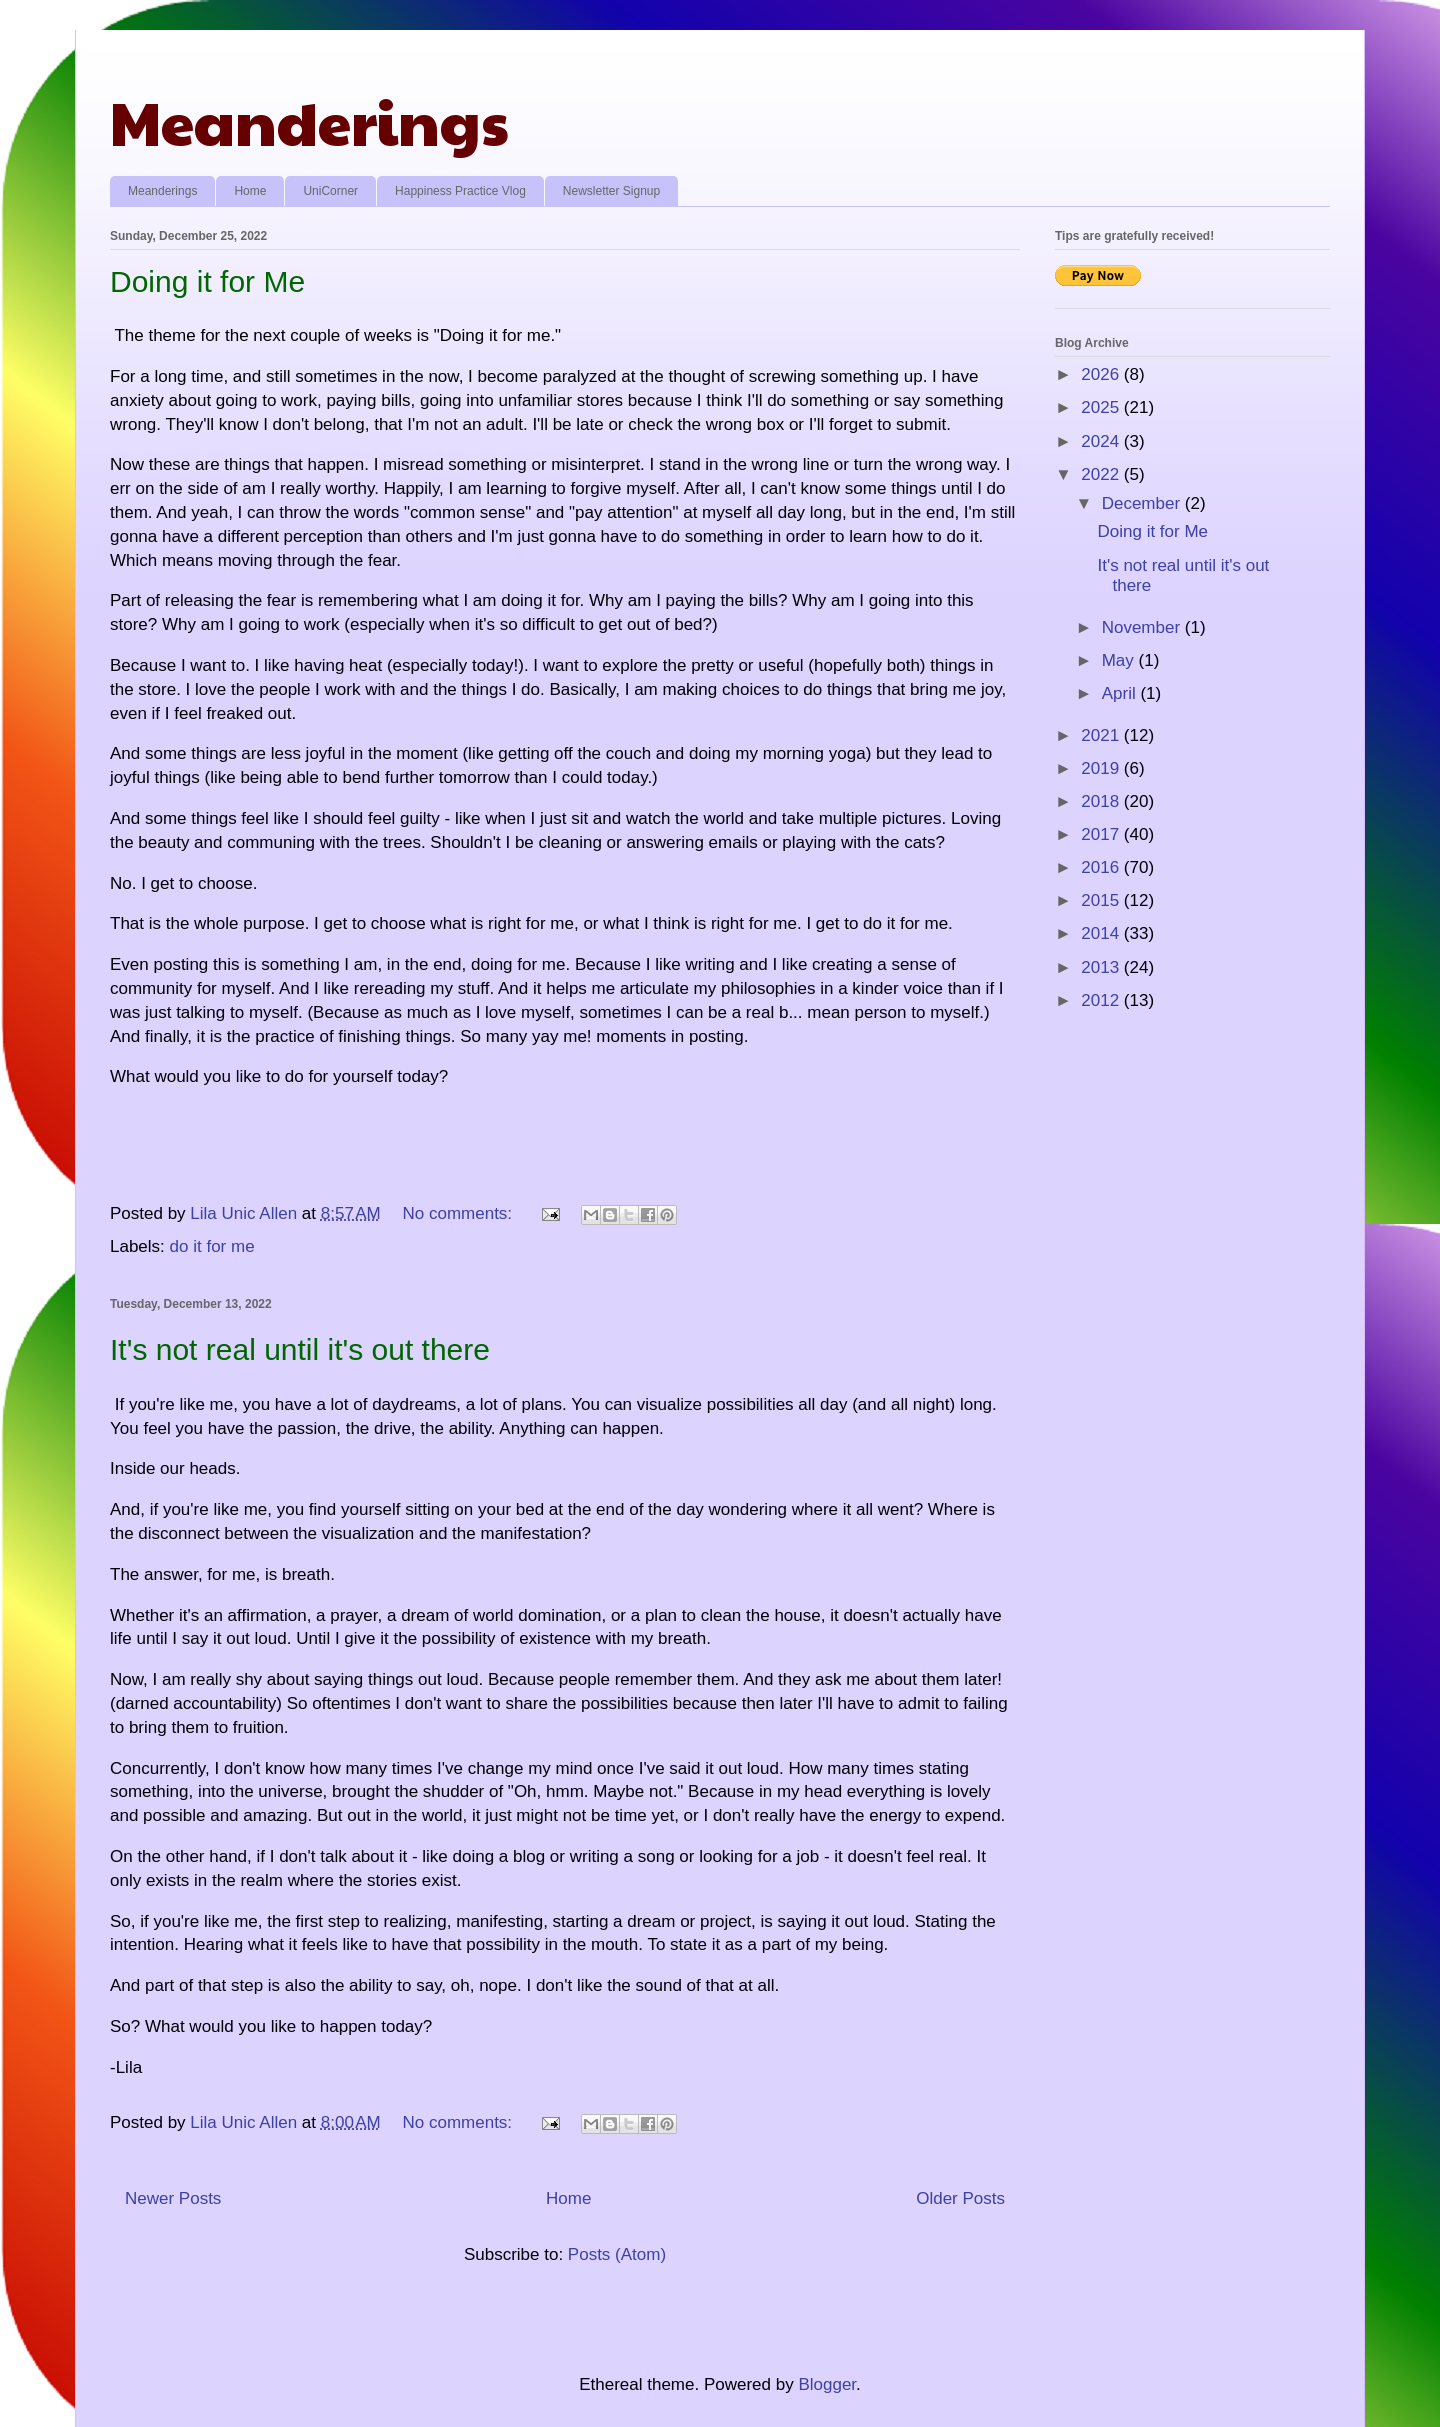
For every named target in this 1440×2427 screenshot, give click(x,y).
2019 (1102, 768)
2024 (1102, 441)
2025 (1102, 407)
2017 (1102, 834)
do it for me (212, 1246)
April (1121, 693)
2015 (1102, 900)
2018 (1102, 801)
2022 (1102, 474)
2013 (1102, 967)
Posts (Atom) (617, 2254)
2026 (1102, 374)
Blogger (827, 2384)
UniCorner (330, 191)
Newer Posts (173, 2198)
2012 (1102, 1000)
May (1120, 660)
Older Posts (960, 2198)
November (1143, 627)
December (1143, 503)
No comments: (460, 1213)
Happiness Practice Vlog (460, 191)
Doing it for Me (207, 281)
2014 (1102, 933)
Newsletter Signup (611, 191)
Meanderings (309, 121)
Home (250, 191)
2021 (1102, 735)
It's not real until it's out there (300, 1349)
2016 (1102, 867)
